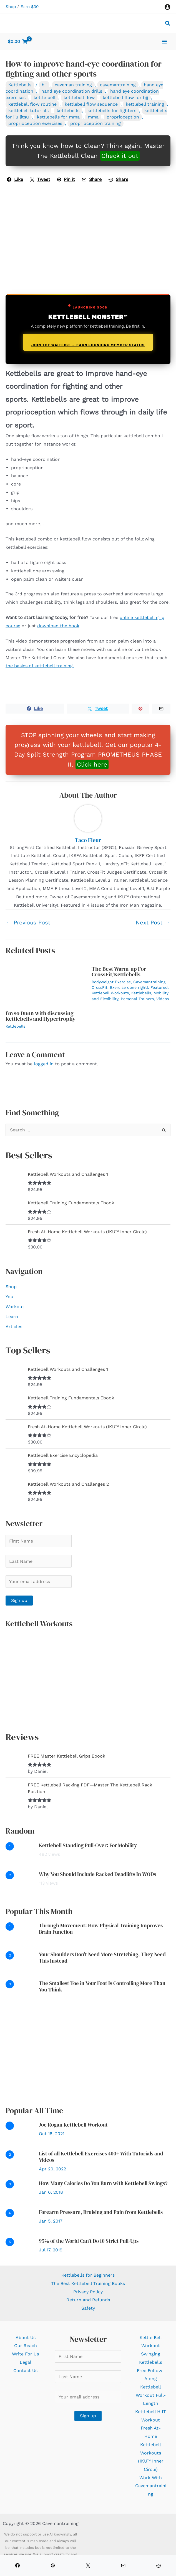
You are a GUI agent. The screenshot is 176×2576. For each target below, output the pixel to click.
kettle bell (45, 97)
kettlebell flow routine (32, 104)
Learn (12, 1316)
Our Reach (25, 2345)
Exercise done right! (129, 987)
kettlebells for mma (58, 117)
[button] (167, 24)
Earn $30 (30, 6)
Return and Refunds (88, 2299)
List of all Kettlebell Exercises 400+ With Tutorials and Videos (101, 2156)
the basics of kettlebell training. (40, 665)
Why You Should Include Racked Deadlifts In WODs (97, 1874)
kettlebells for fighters (111, 110)
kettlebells (68, 110)
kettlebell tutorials (28, 110)
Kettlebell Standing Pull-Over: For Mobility (88, 1845)
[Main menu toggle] (164, 41)
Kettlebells (19, 84)
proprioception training (95, 123)
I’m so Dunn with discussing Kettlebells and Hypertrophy (41, 1016)
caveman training (73, 84)
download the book (58, 625)
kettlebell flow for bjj (125, 97)
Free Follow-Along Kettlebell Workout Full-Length (151, 2387)
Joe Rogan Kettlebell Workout (73, 2124)
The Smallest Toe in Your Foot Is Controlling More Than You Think (102, 1986)
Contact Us (25, 2370)
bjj (44, 84)
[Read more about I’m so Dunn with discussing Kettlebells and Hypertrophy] (45, 983)
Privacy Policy (88, 2291)
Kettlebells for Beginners (88, 2275)
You (9, 1296)
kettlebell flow (79, 97)
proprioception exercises (35, 123)
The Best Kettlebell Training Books (88, 2283)
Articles (14, 1326)
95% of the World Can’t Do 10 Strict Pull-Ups (89, 2240)
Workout (15, 1306)
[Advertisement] (88, 2053)
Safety (88, 2308)
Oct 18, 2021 (51, 2133)
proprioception (123, 117)
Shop (11, 6)
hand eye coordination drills (71, 91)
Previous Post (28, 922)
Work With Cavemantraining (150, 2486)
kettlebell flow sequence (91, 104)
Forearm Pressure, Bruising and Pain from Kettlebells (101, 2212)
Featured (159, 987)
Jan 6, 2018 (51, 2192)
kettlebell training (145, 104)
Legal (25, 2362)
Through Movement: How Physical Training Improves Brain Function (101, 1928)
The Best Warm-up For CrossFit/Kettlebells (119, 971)
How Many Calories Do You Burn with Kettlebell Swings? (103, 2183)
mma (93, 117)
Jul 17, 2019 (50, 2250)
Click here (92, 764)
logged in (44, 1063)
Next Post (153, 922)
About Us (26, 2337)
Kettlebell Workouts (110, 993)
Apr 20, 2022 (52, 2168)
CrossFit (99, 987)
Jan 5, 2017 (50, 2221)
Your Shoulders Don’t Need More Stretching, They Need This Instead (102, 1957)
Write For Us (25, 2354)
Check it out (119, 155)
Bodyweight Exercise (111, 982)
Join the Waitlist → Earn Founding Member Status (88, 345)
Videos (162, 999)
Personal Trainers (137, 999)
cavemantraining (118, 84)
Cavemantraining (149, 982)
